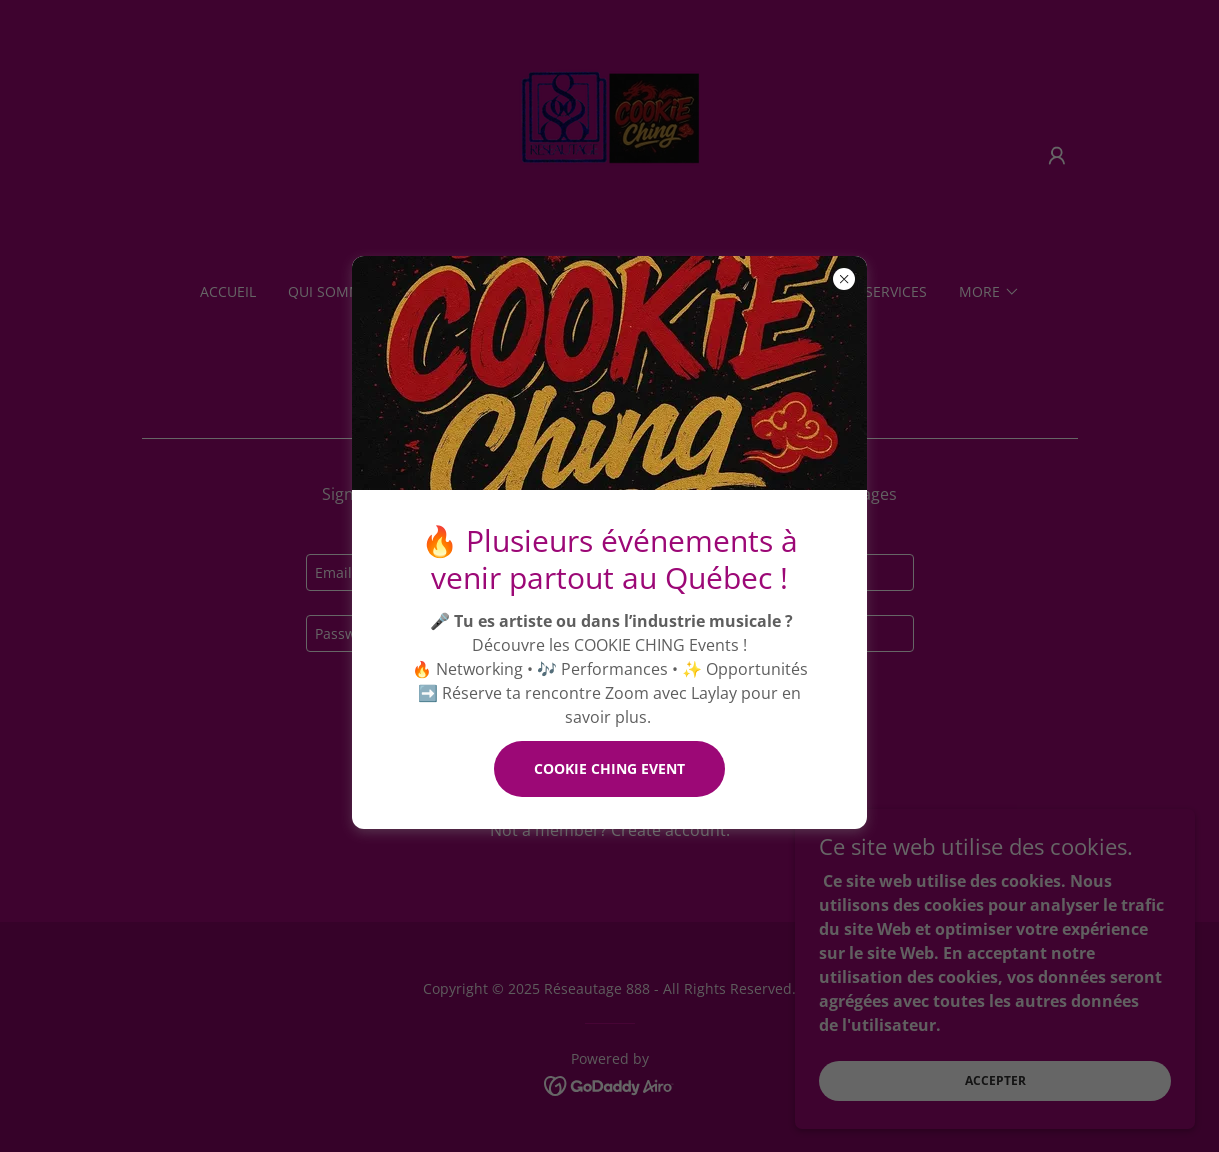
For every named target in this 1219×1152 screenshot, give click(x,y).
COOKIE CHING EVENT (609, 768)
